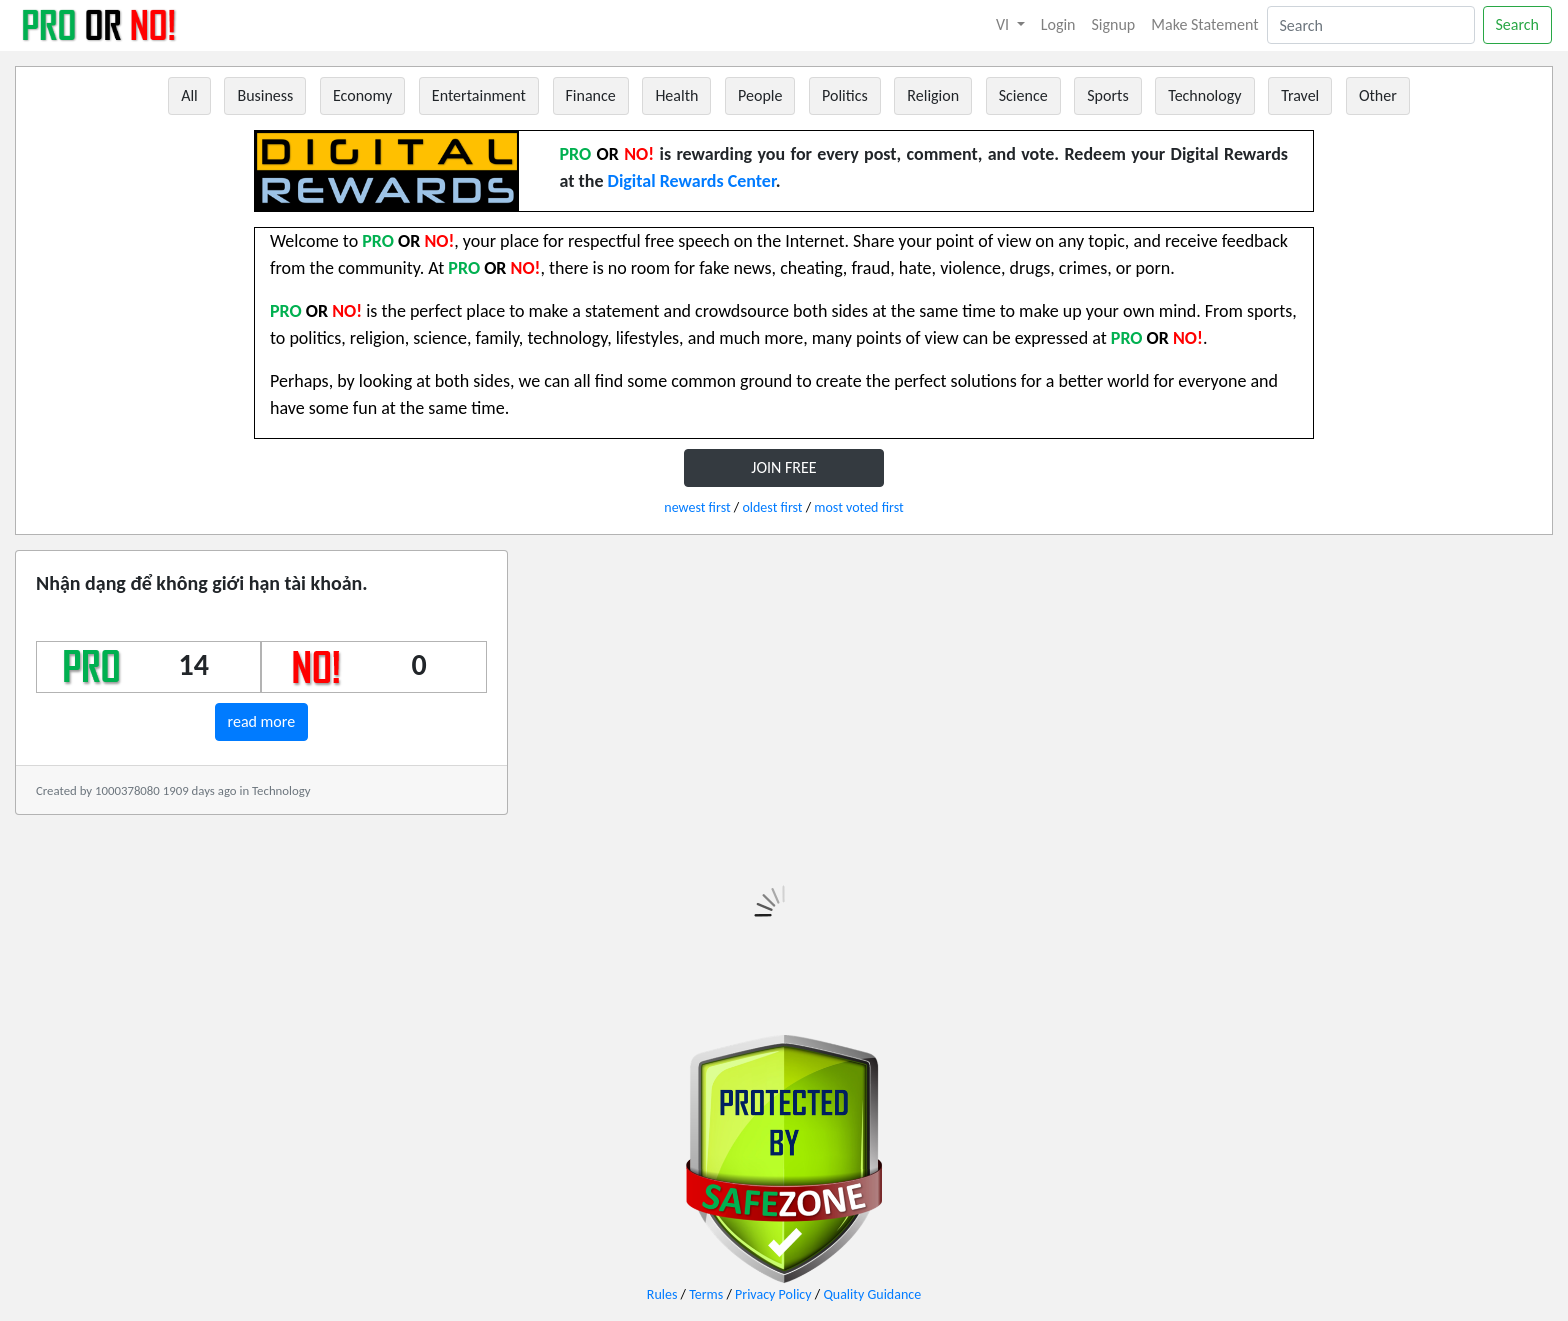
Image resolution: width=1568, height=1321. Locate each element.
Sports (1107, 95)
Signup (1114, 24)
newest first (697, 507)
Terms (706, 1294)
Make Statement (1204, 24)
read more (262, 721)
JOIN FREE (783, 467)
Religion (933, 95)
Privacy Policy (773, 1294)
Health (676, 95)
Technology (1204, 95)
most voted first (858, 507)
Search (1518, 24)
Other (1378, 95)
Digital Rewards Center (692, 181)
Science (1023, 95)
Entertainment (479, 95)
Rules (662, 1294)
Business (265, 95)
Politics (845, 95)
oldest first (772, 507)
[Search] (1371, 25)
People (760, 95)
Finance (591, 95)
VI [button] (1004, 24)
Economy (362, 95)
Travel (1300, 95)
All (189, 95)
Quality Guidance (872, 1294)
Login (1058, 24)
